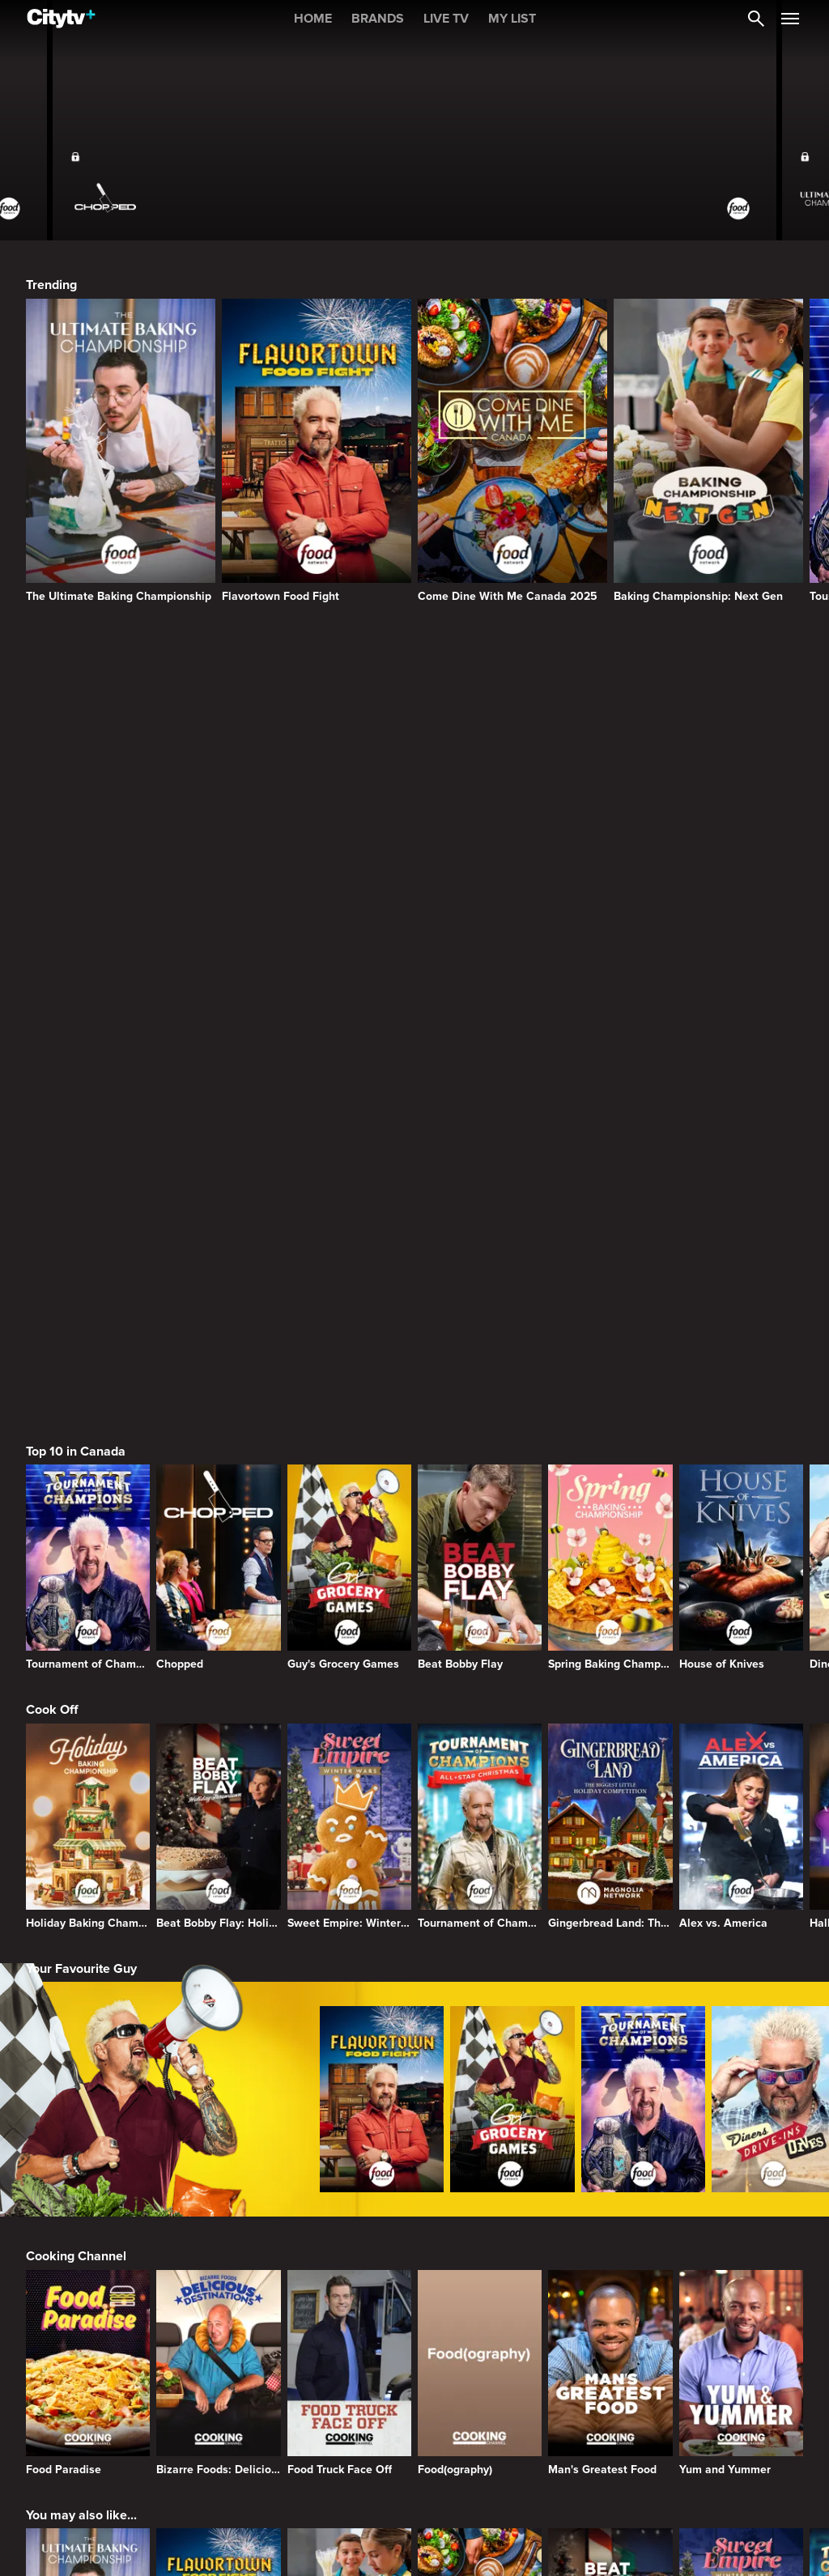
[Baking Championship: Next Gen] (708, 450)
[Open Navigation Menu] (790, 19)
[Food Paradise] (88, 1855)
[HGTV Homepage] (512, 2340)
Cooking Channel (76, 1738)
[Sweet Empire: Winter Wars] (349, 1308)
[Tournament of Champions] (88, 1049)
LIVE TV (446, 19)
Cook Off (52, 1192)
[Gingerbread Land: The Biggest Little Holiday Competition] (610, 1308)
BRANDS (377, 19)
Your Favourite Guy (81, 1451)
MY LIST (512, 19)
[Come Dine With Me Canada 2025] (512, 450)
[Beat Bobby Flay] (480, 1049)
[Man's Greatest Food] (610, 1855)
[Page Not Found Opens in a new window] (414, 764)
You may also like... (81, 1997)
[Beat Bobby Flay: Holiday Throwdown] (218, 1308)
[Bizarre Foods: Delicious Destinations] (218, 1855)
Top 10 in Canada (75, 933)
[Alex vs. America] (741, 1308)
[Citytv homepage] (120, 2340)
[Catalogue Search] (756, 19)
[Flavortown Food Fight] (316, 450)
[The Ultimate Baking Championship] (120, 450)
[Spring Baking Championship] (610, 1049)
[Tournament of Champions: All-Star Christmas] (480, 1308)
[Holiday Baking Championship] (88, 1308)
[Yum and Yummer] (741, 1855)
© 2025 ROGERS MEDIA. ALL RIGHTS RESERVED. (132, 2530)
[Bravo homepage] (316, 2340)
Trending (51, 285)
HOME (313, 19)
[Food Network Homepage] (708, 2340)
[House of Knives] (741, 1049)
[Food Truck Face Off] (349, 1855)
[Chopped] (218, 1049)
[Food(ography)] (480, 1855)
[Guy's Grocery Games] (349, 1049)
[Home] (61, 18)
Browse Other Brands (89, 2255)
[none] (45, 2487)
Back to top (749, 2531)
